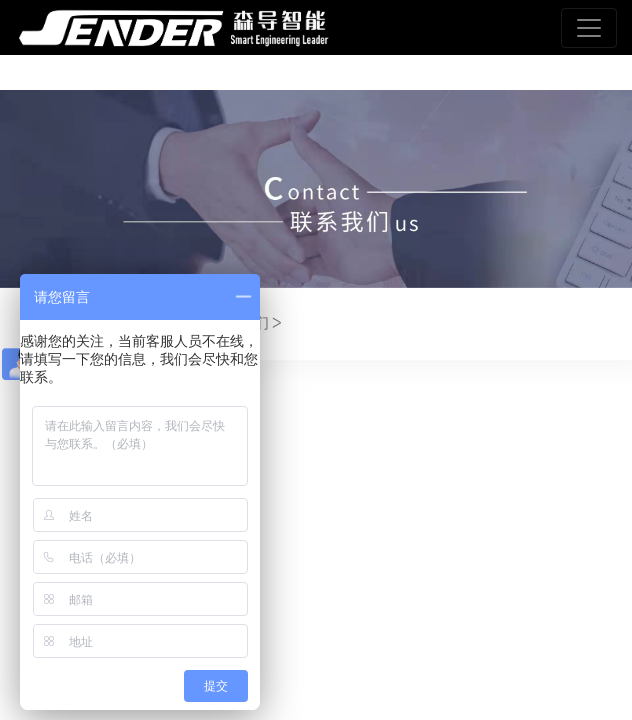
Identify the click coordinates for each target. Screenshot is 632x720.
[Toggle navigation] (589, 28)
